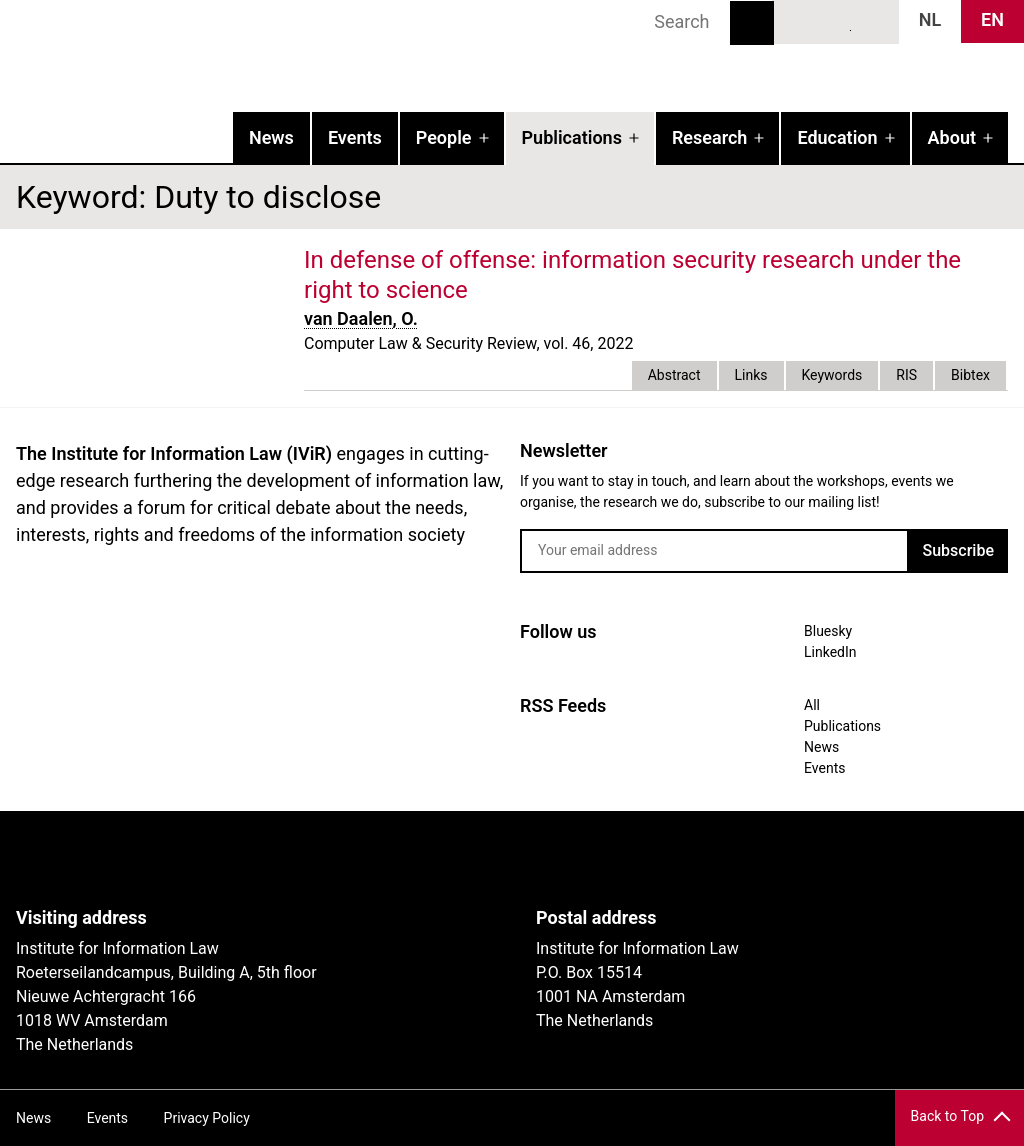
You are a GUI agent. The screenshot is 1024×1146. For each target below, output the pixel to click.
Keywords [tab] (832, 375)
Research (709, 137)
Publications (572, 137)
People (444, 137)
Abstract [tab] (674, 375)
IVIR (256, 56)
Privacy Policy (207, 1118)
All (812, 705)
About (952, 137)
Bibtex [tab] (970, 375)
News (271, 137)
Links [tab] (751, 375)
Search (752, 23)
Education (837, 137)
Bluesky (800, 21)
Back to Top (947, 1116)
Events (355, 137)
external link (486, 290)
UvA (248, 859)
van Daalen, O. (361, 318)
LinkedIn (837, 21)
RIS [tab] (906, 375)
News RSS (873, 21)
